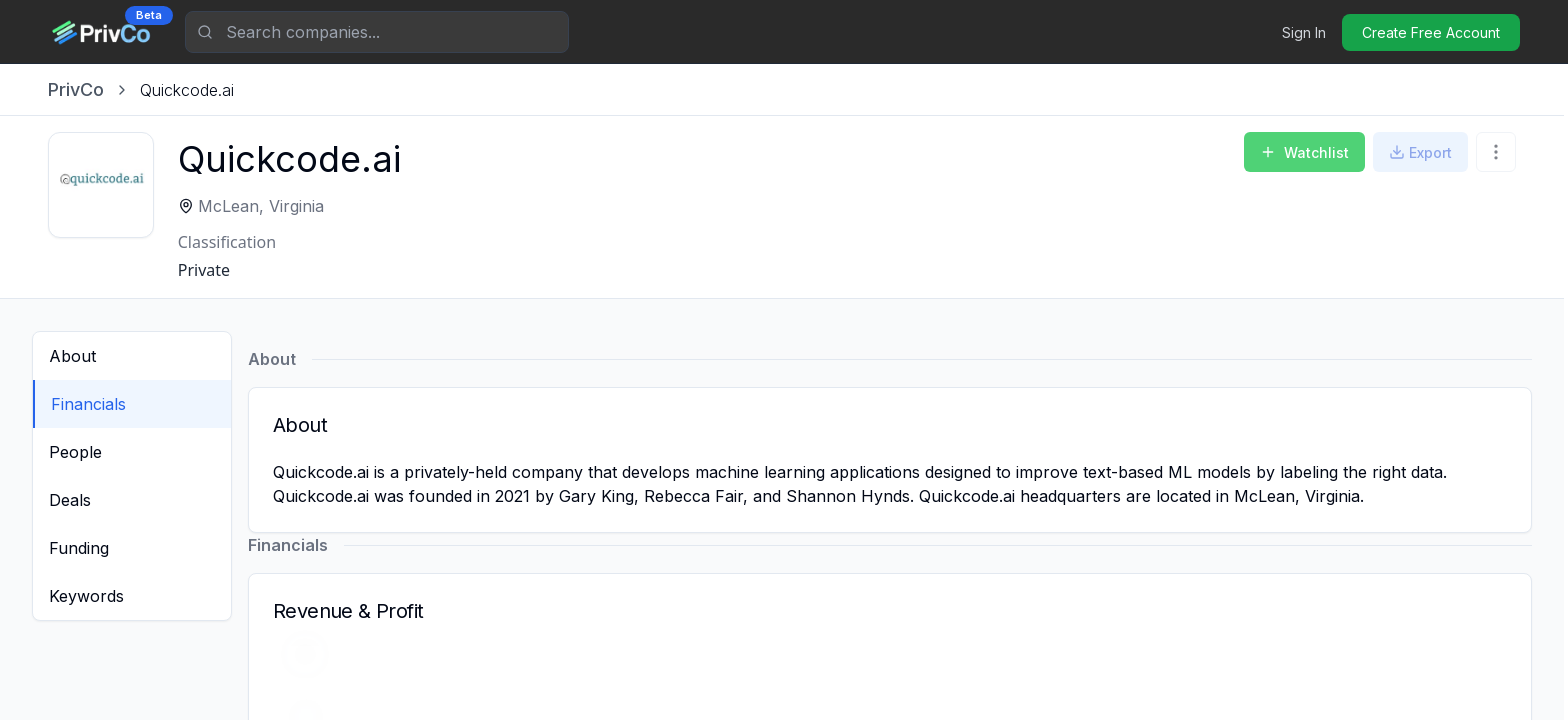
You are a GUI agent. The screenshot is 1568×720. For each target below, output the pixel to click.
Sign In (1304, 32)
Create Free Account (1431, 32)
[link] (187, 90)
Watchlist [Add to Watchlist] (1304, 152)
